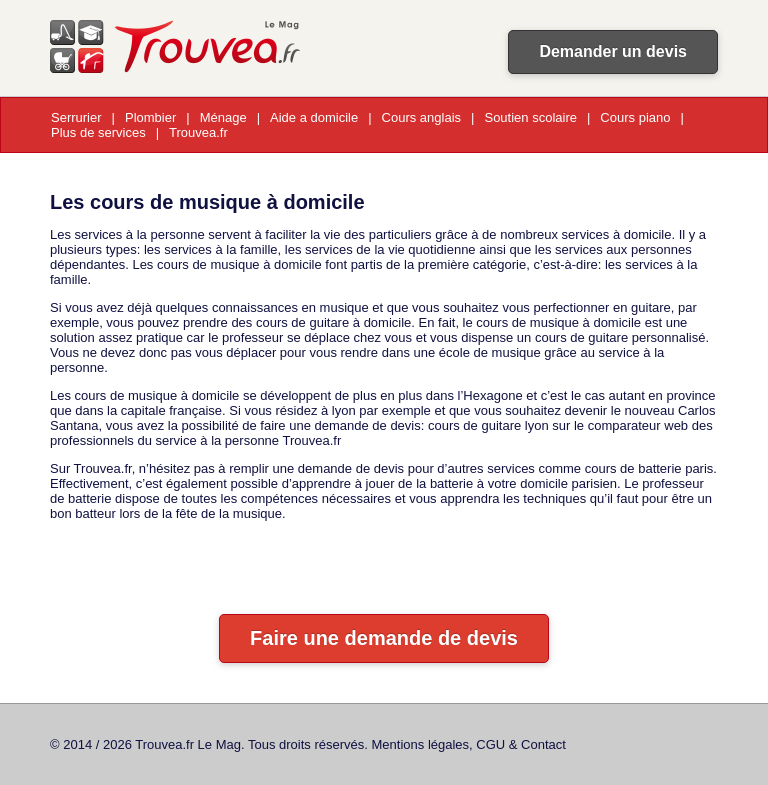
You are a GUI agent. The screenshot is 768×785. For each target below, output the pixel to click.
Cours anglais (422, 117)
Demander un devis (613, 51)
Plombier (150, 117)
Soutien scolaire (530, 117)
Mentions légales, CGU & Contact (469, 744)
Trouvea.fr (198, 132)
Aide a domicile (314, 117)
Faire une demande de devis (384, 638)
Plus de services (98, 132)
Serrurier (76, 117)
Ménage (223, 117)
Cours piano (635, 117)
